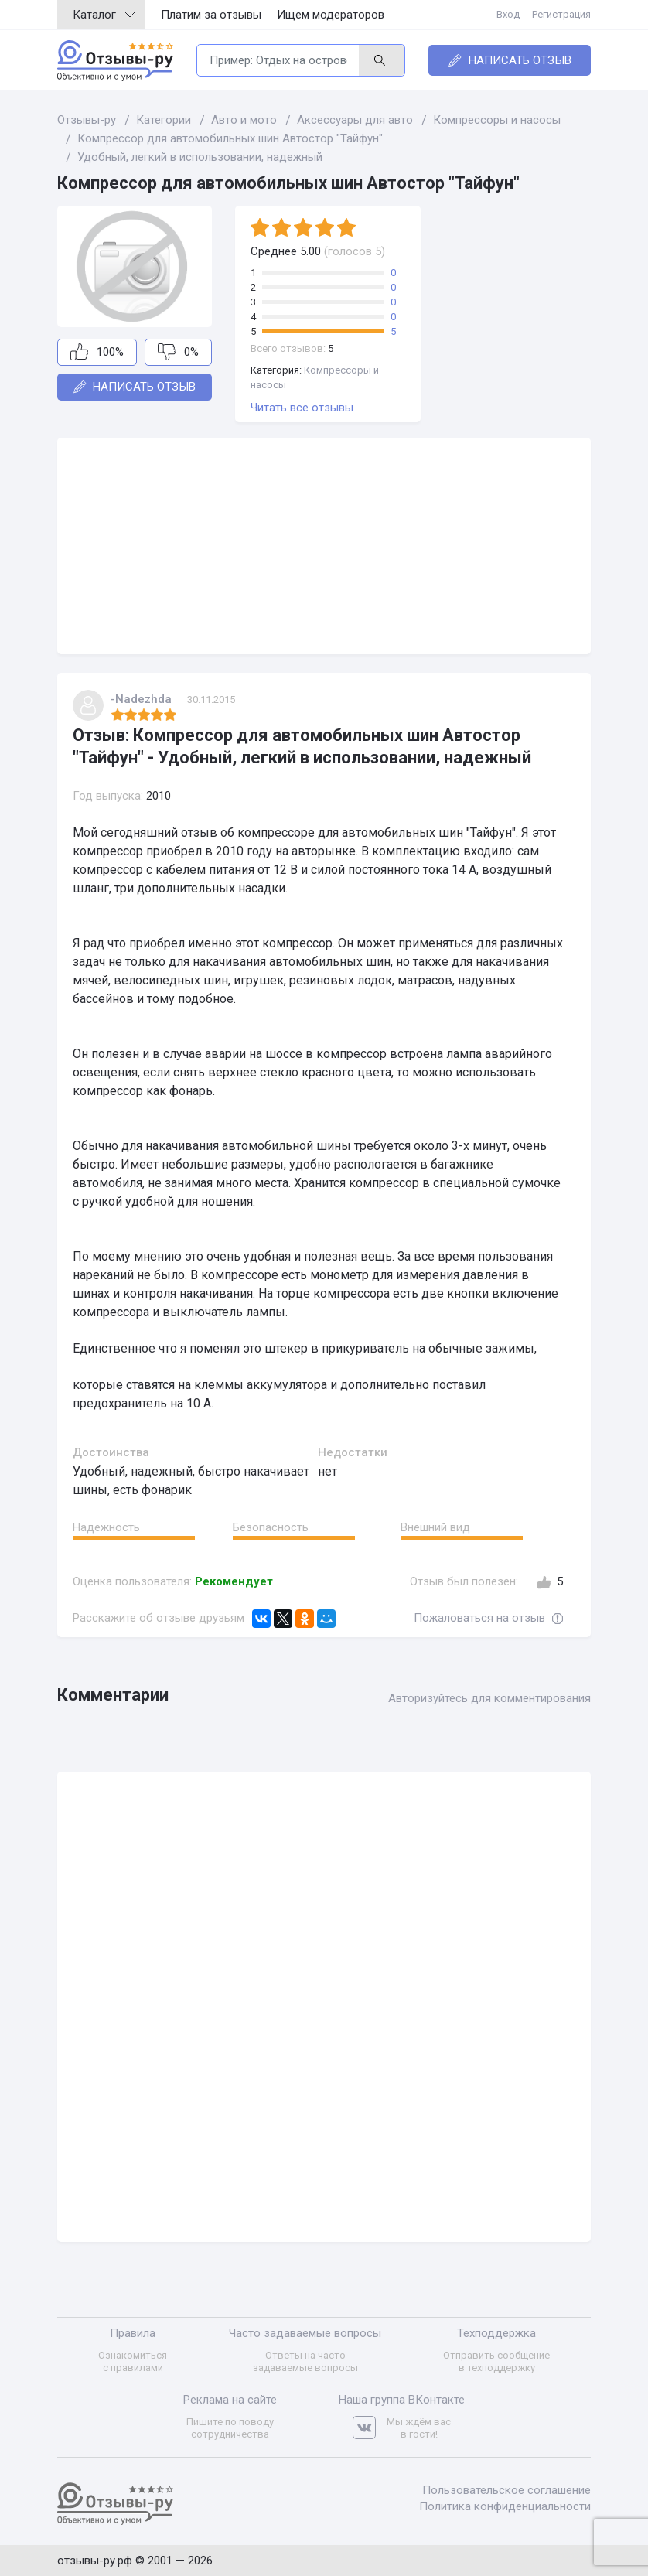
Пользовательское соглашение (506, 2490)
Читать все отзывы (302, 408)
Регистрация (561, 14)
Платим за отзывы (211, 15)
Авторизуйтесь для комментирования (489, 1698)
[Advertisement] (324, 546)
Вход (508, 14)
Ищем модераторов (330, 15)
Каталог (104, 15)
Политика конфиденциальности (505, 2506)
